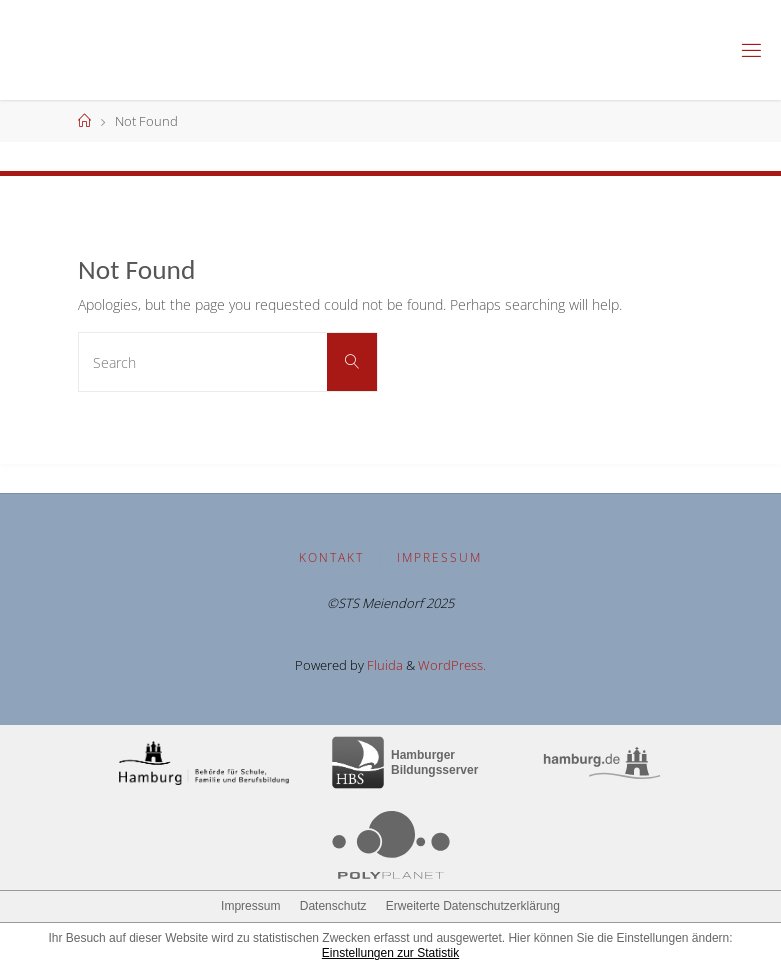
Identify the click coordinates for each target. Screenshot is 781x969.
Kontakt (331, 557)
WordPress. (452, 665)
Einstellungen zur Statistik (390, 953)
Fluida (383, 665)
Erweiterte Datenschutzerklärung (473, 906)
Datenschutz (333, 906)
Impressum (439, 557)
